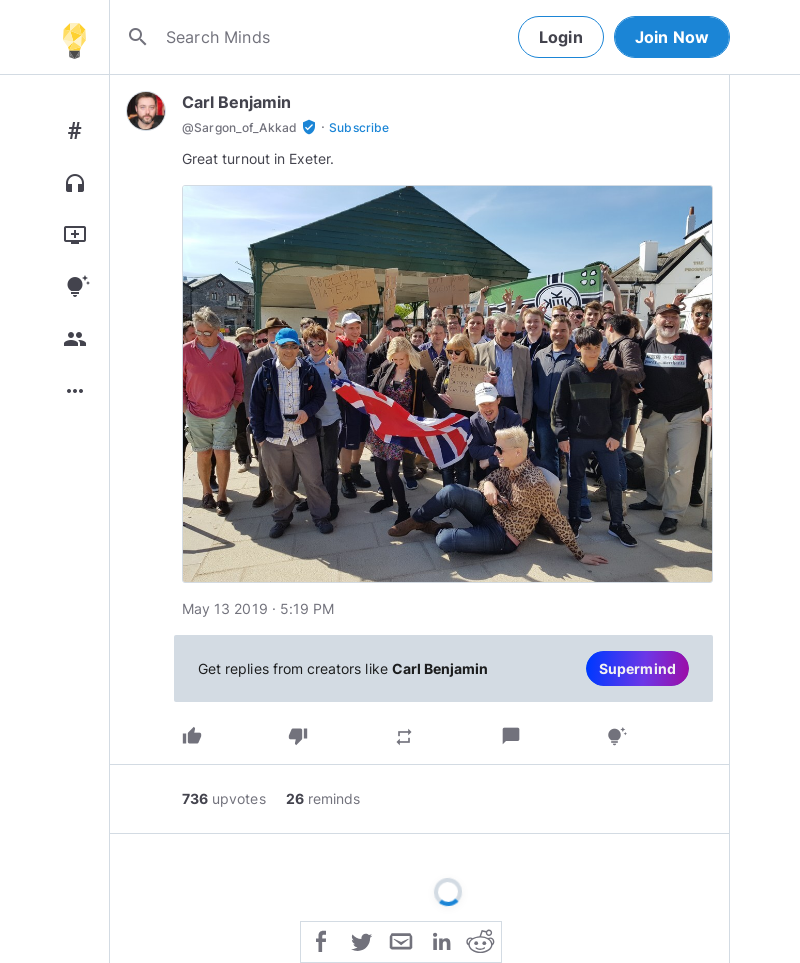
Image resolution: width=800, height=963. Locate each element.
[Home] (74, 37)
